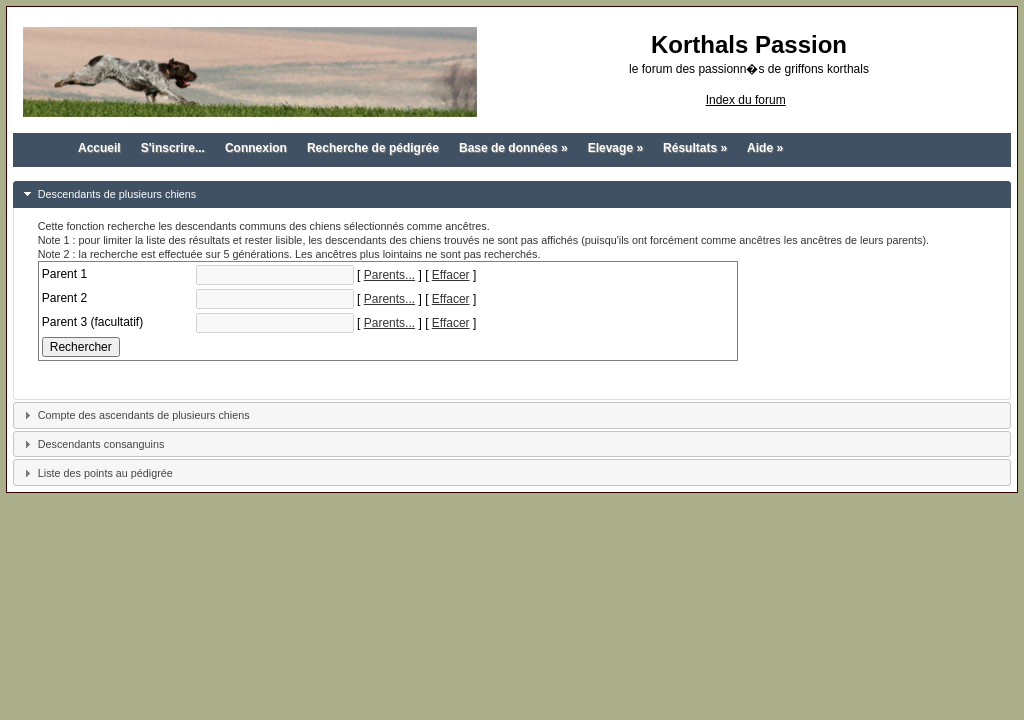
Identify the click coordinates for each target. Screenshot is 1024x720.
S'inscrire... (173, 148)
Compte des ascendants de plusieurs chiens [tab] (134, 413)
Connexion (256, 148)
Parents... (389, 273)
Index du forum (746, 100)
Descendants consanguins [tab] (91, 442)
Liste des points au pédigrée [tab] (95, 471)
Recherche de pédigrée (373, 148)
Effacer (451, 273)
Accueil (99, 148)
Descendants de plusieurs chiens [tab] (107, 192)
